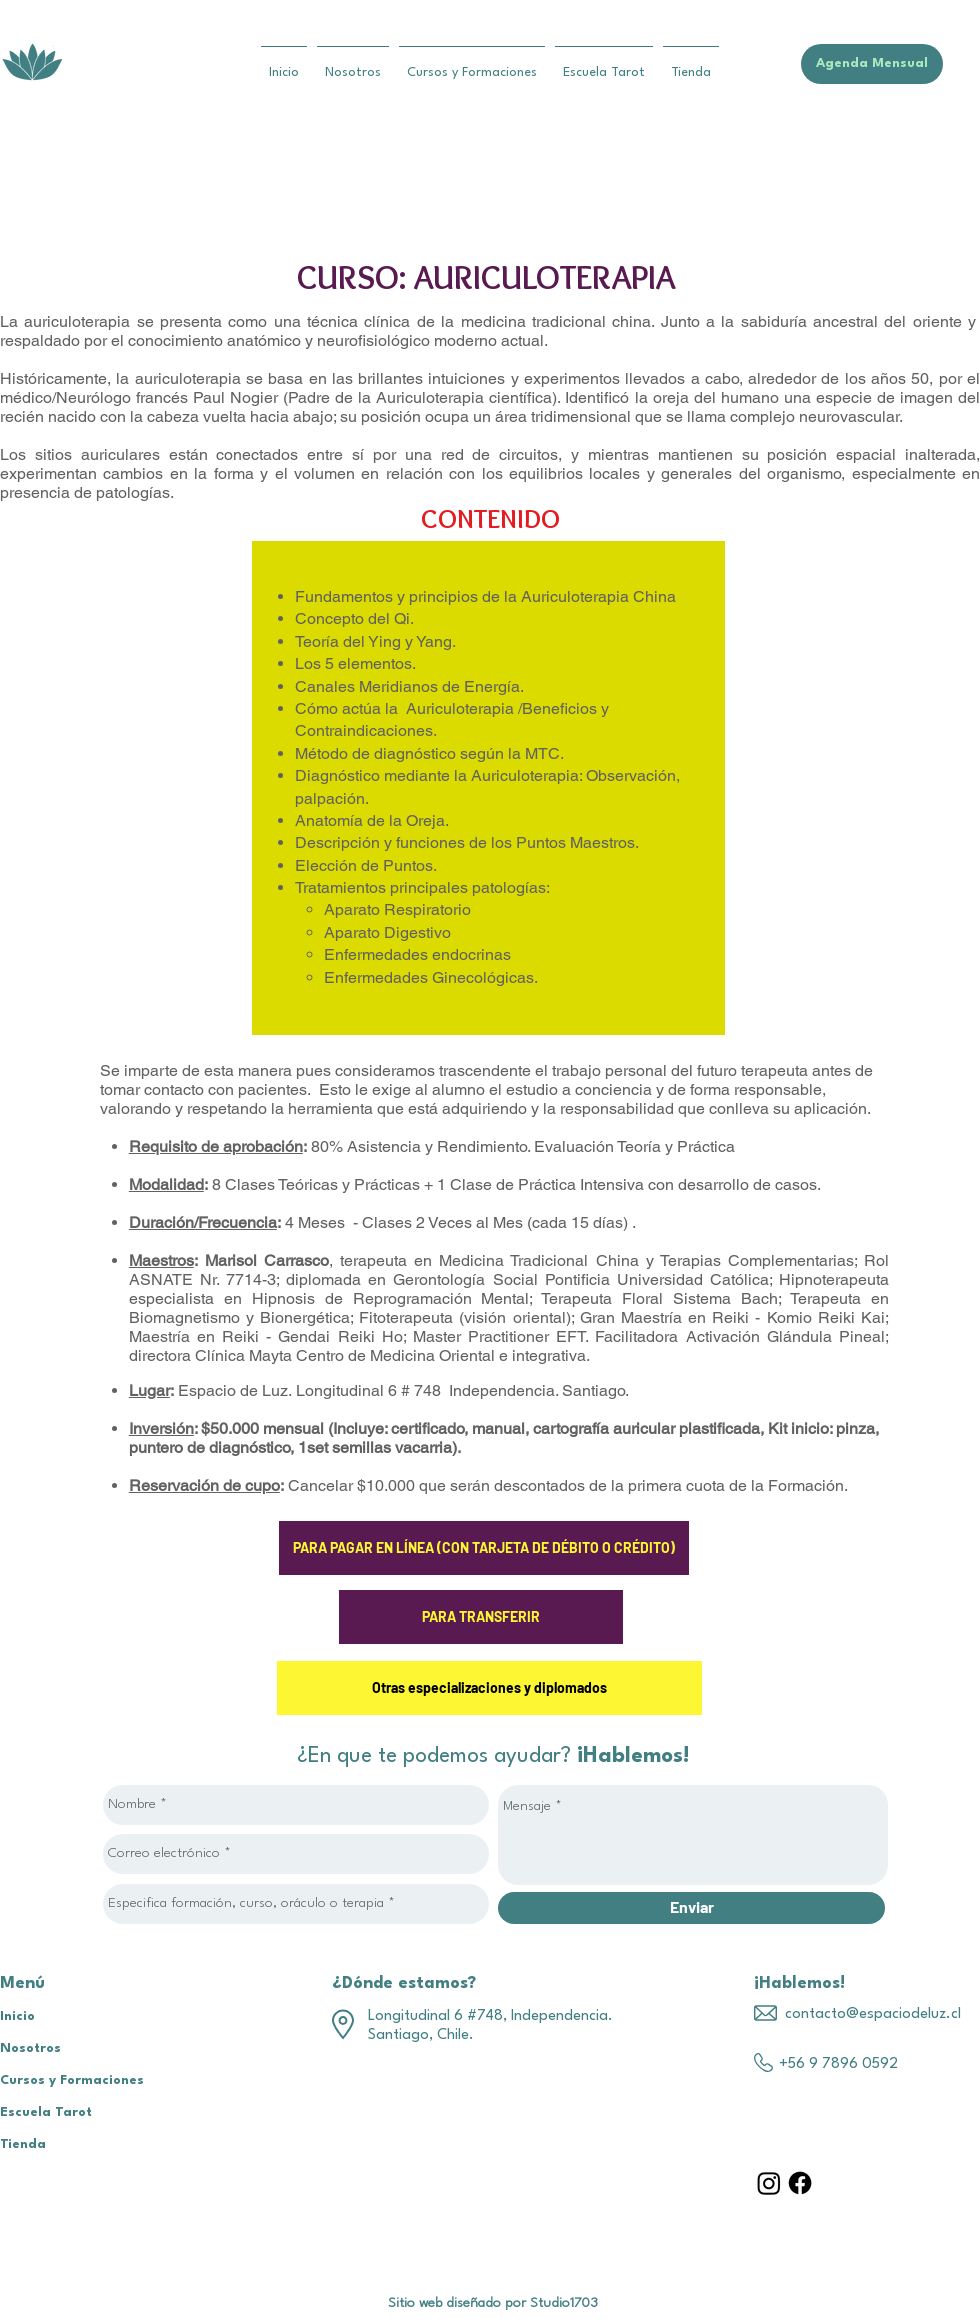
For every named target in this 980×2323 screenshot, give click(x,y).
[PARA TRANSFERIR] (481, 1617)
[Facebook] (800, 2183)
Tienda (23, 2144)
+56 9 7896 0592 (838, 2064)
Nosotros (30, 2048)
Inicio (17, 2016)
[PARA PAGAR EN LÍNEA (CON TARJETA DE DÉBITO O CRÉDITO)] (484, 1548)
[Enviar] (691, 1908)
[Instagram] (769, 2183)
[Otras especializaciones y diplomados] (489, 1688)
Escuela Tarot (46, 2112)
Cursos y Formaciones (72, 2080)
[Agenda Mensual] (872, 64)
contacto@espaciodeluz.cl (873, 2014)
